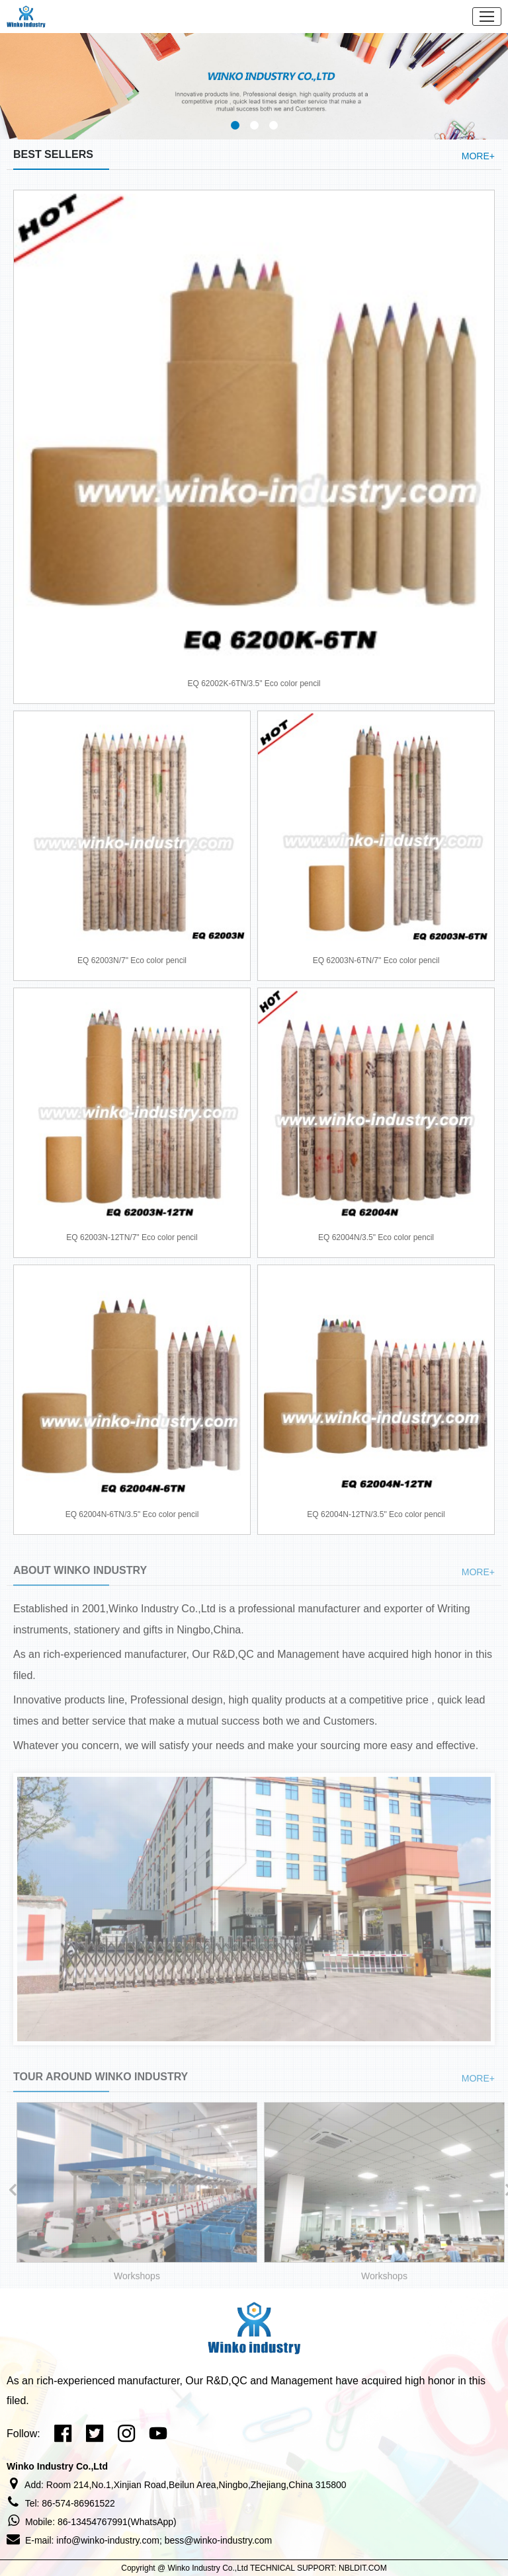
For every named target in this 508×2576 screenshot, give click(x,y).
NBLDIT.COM (363, 2568)
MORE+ (478, 156)
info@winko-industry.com (107, 2540)
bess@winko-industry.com (219, 2540)
